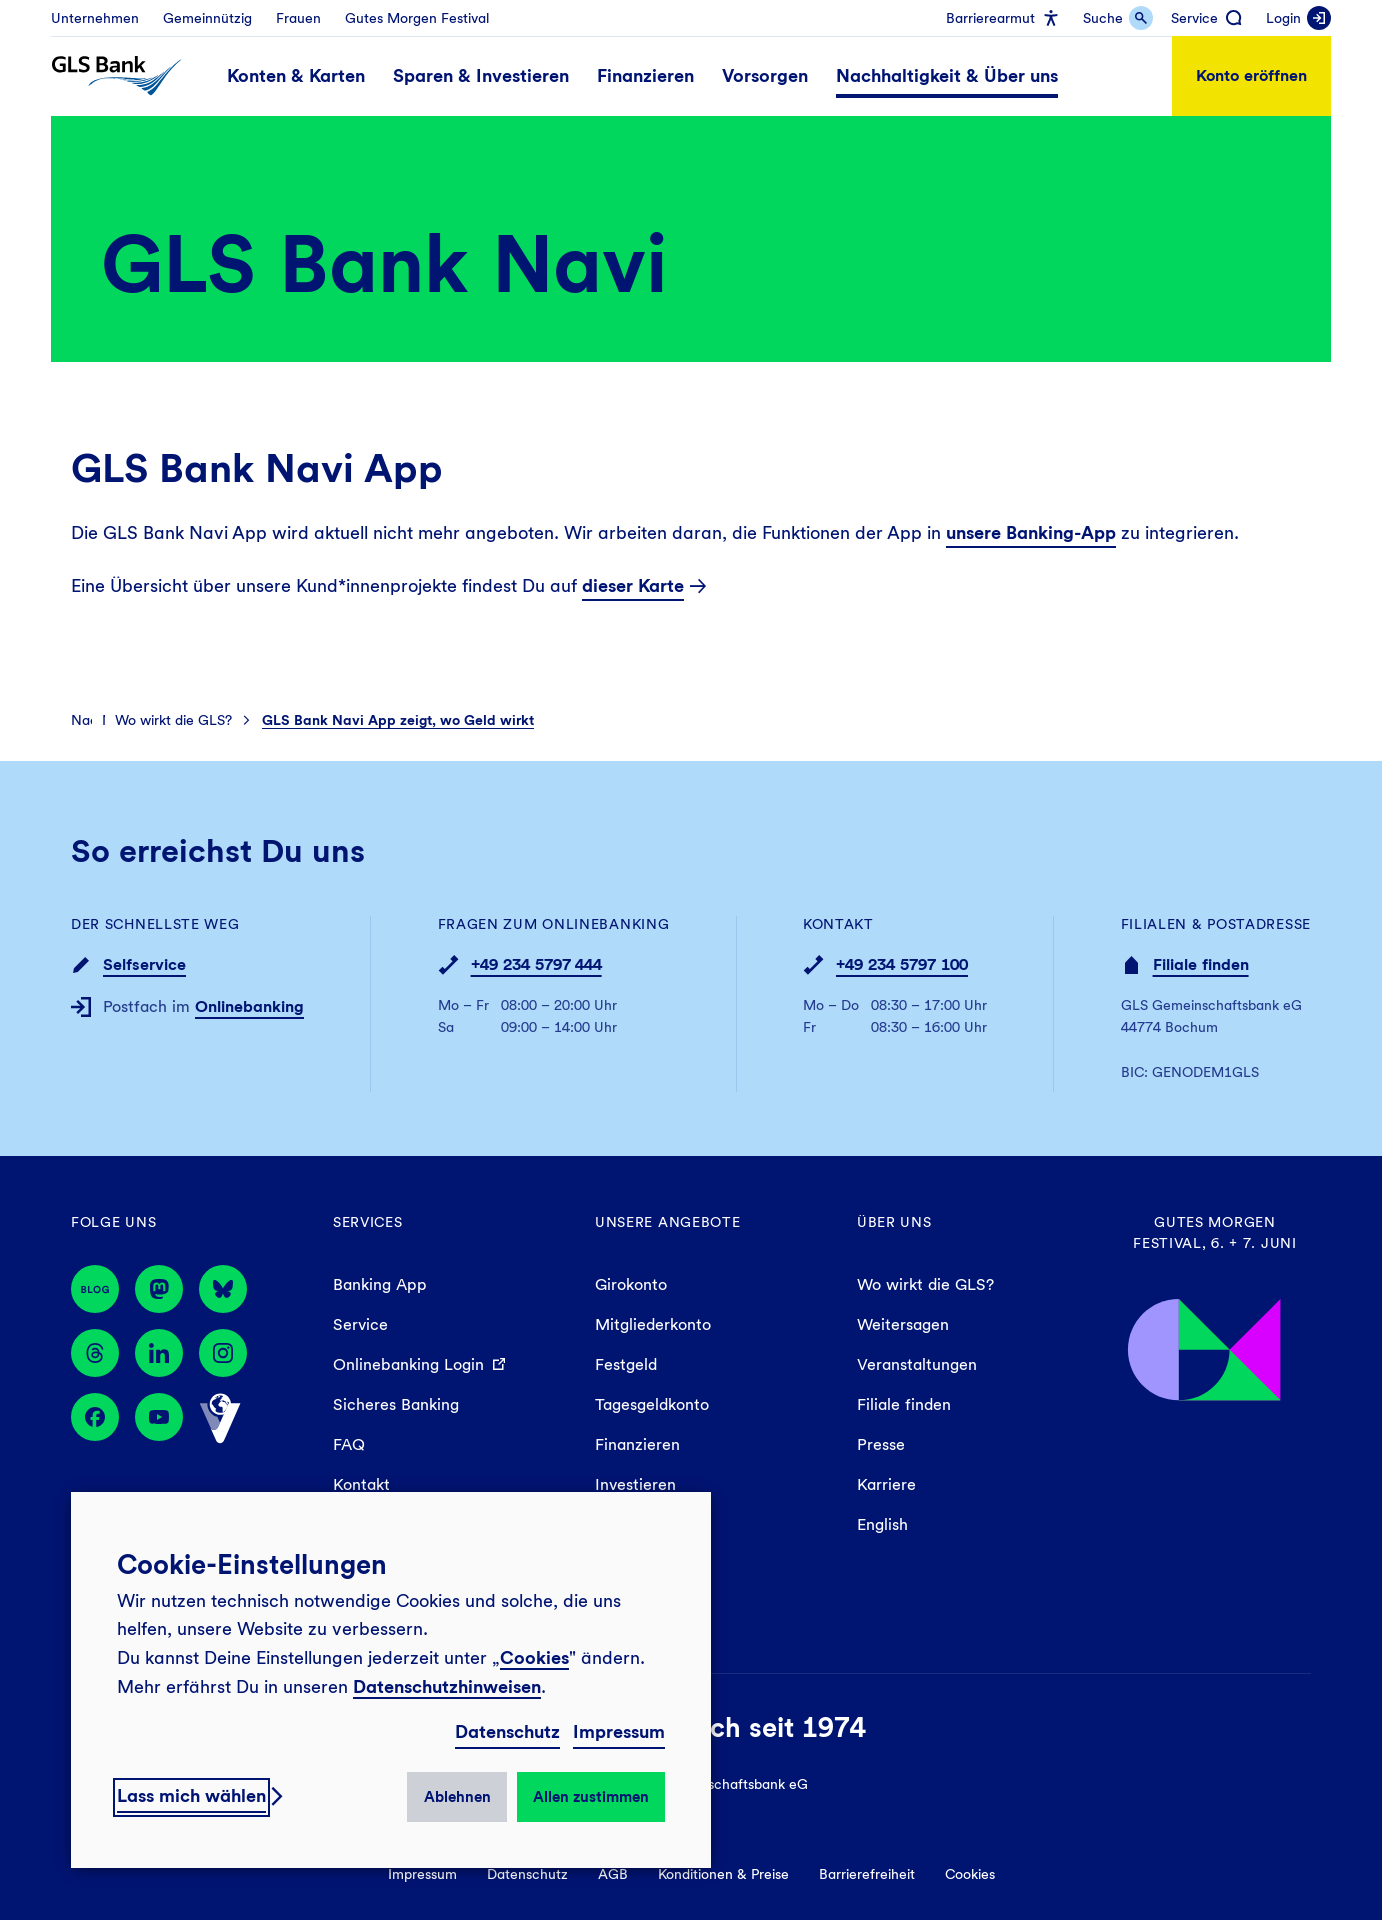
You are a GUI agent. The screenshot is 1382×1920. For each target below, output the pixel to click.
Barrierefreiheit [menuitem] (867, 1874)
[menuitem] (95, 18)
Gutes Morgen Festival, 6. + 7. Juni (1214, 1232)
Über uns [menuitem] (894, 1222)
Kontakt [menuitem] (361, 1484)
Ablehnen (457, 1797)
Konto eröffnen (1251, 75)
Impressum (619, 1731)
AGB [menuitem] (613, 1874)
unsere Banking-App (1031, 532)
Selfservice (144, 964)
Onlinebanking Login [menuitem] (408, 1364)
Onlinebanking (249, 1006)
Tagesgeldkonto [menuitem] (652, 1404)
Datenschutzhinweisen (447, 1686)
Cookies (534, 1657)
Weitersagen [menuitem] (903, 1324)
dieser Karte (633, 585)
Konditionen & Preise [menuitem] (723, 1874)
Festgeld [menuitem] (626, 1364)
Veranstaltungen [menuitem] (917, 1364)
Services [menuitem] (368, 1222)
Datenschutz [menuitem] (527, 1874)
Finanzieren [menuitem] (637, 1444)
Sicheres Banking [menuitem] (396, 1404)
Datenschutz (507, 1731)
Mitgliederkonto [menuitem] (653, 1324)
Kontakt (838, 924)
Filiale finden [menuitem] (904, 1404)
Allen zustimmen (591, 1797)
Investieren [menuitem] (635, 1484)
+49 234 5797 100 (902, 964)
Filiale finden (1201, 964)
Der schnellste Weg (155, 924)
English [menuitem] (882, 1524)
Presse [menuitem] (881, 1444)
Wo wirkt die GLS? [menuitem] (925, 1284)
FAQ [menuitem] (349, 1444)
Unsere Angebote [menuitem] (668, 1222)
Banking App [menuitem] (380, 1284)
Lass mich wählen (191, 1795)
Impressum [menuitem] (422, 1874)
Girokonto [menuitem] (631, 1284)
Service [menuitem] (360, 1324)
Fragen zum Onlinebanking (554, 924)
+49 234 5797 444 (536, 964)
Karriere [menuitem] (886, 1484)
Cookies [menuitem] (970, 1874)
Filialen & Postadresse (1216, 924)
